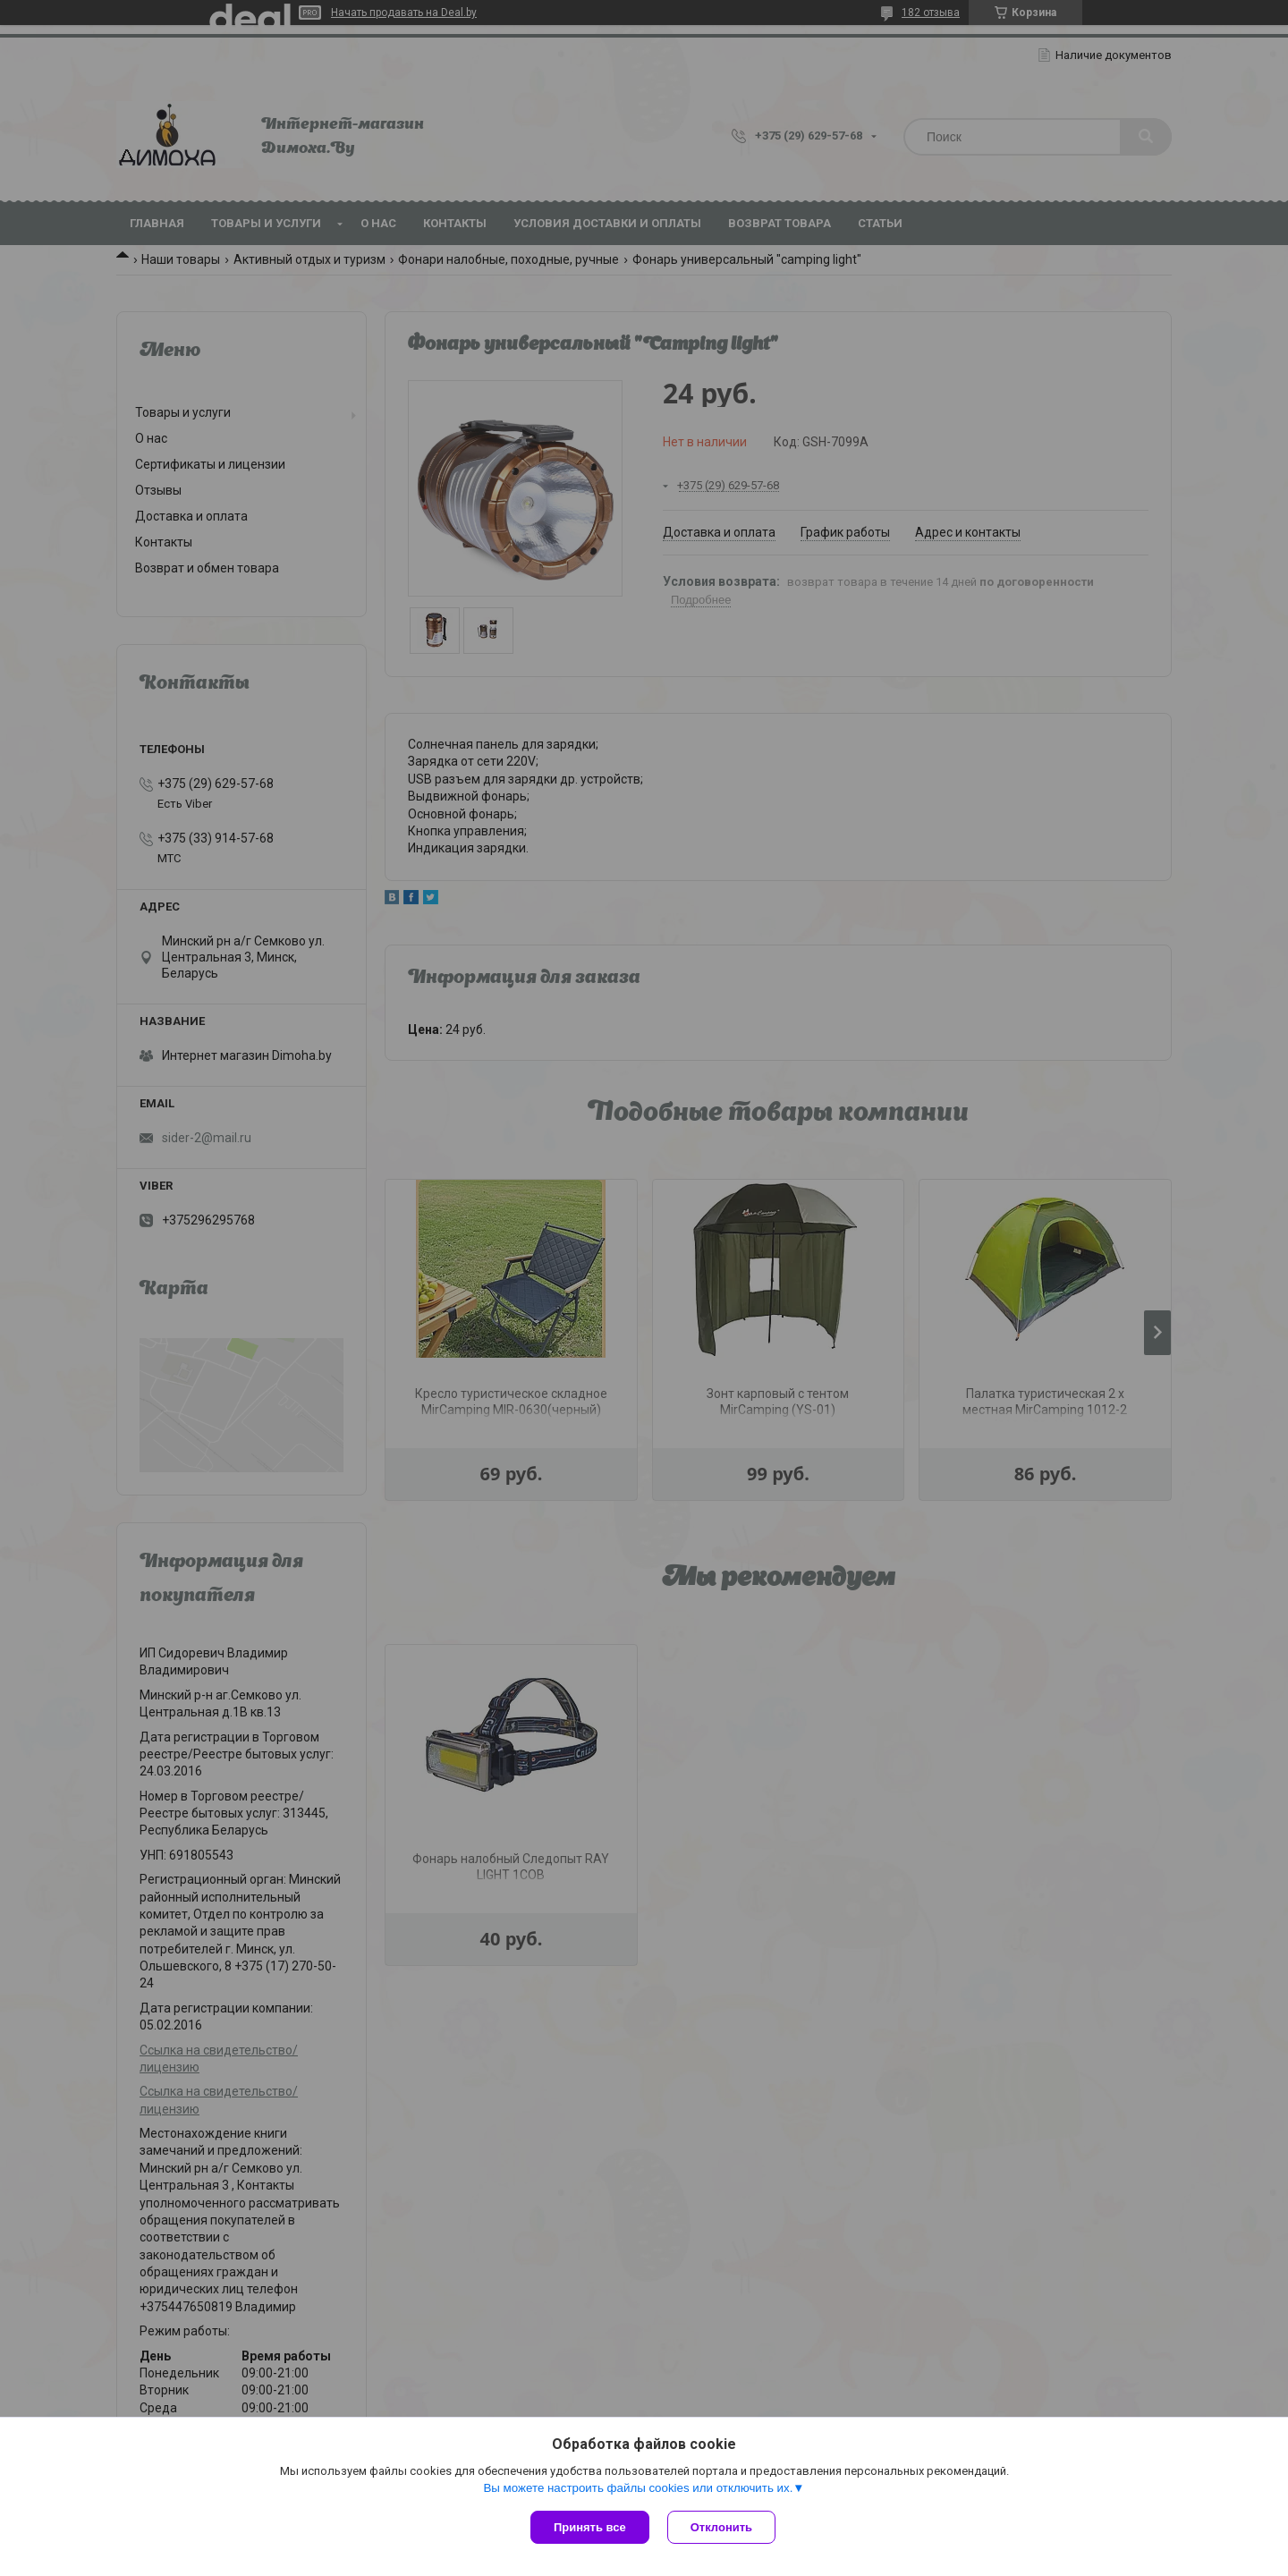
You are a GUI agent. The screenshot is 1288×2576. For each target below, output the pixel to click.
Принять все (590, 2527)
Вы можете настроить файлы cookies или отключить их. (637, 2488)
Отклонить (721, 2527)
